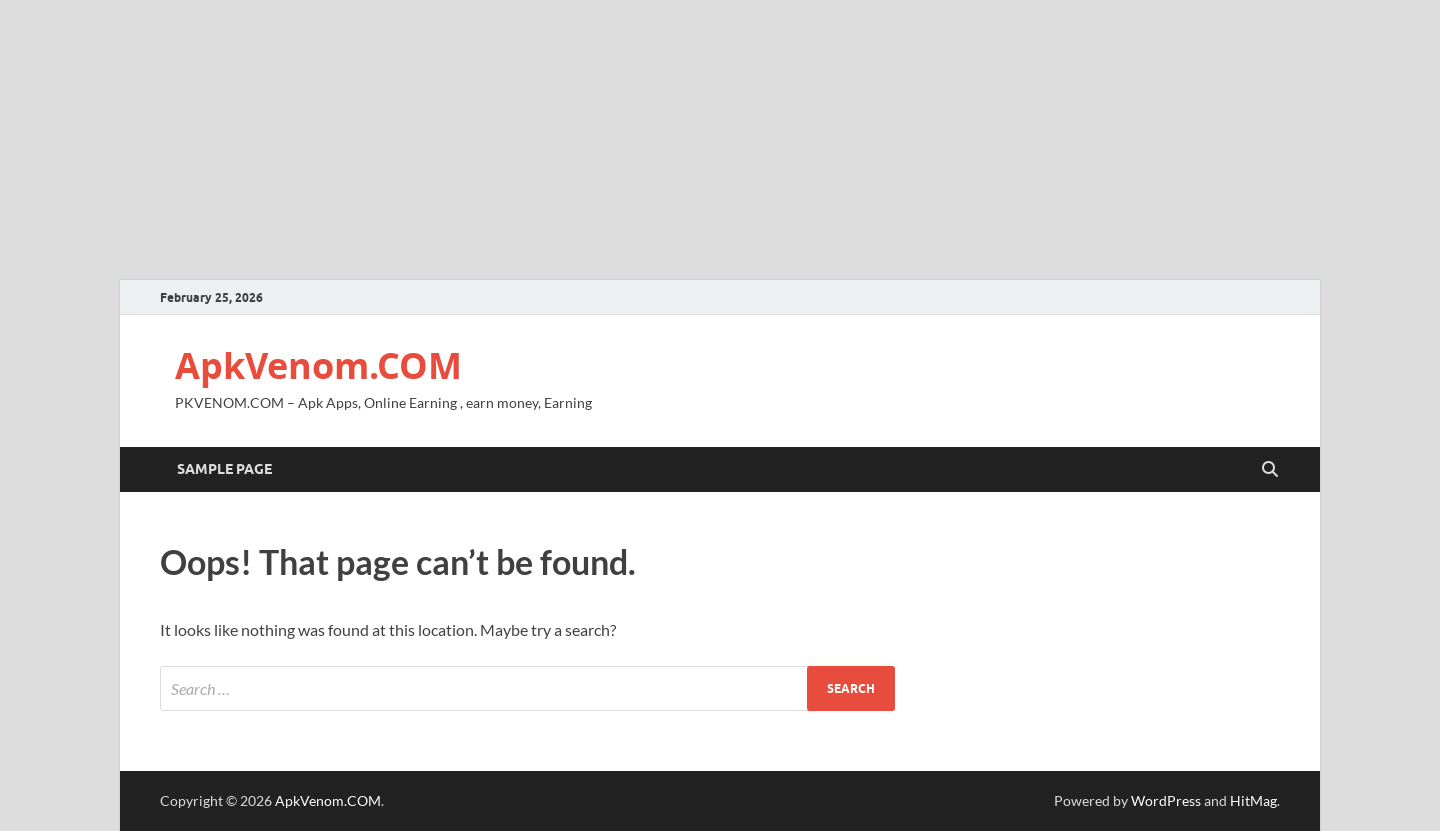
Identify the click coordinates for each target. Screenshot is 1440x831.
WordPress (1166, 800)
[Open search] (1270, 470)
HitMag (1253, 800)
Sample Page (224, 469)
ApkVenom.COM (318, 365)
